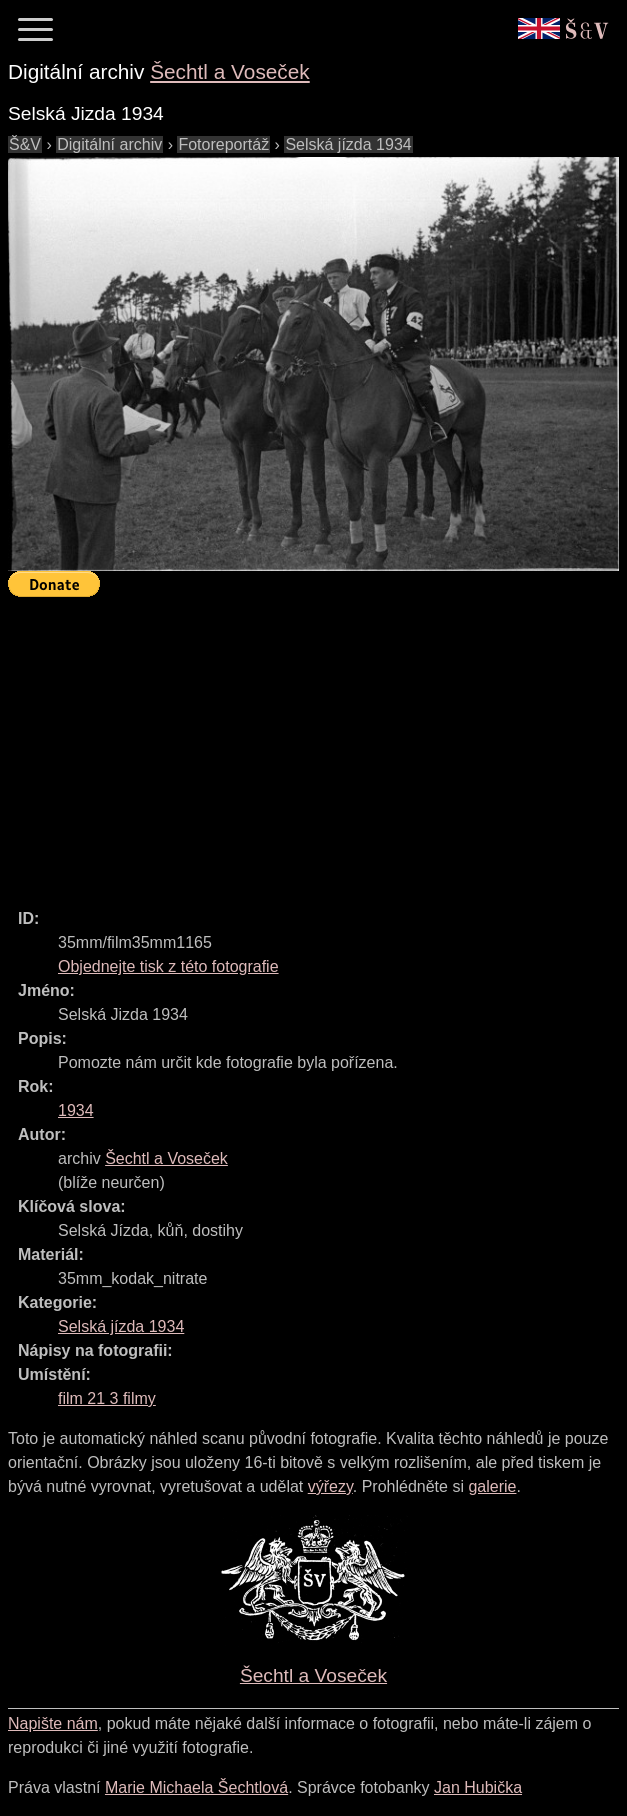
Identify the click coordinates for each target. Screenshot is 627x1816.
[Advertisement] (317, 744)
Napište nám (53, 1723)
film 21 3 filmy (107, 1398)
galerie (492, 1486)
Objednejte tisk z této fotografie (168, 966)
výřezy (330, 1486)
